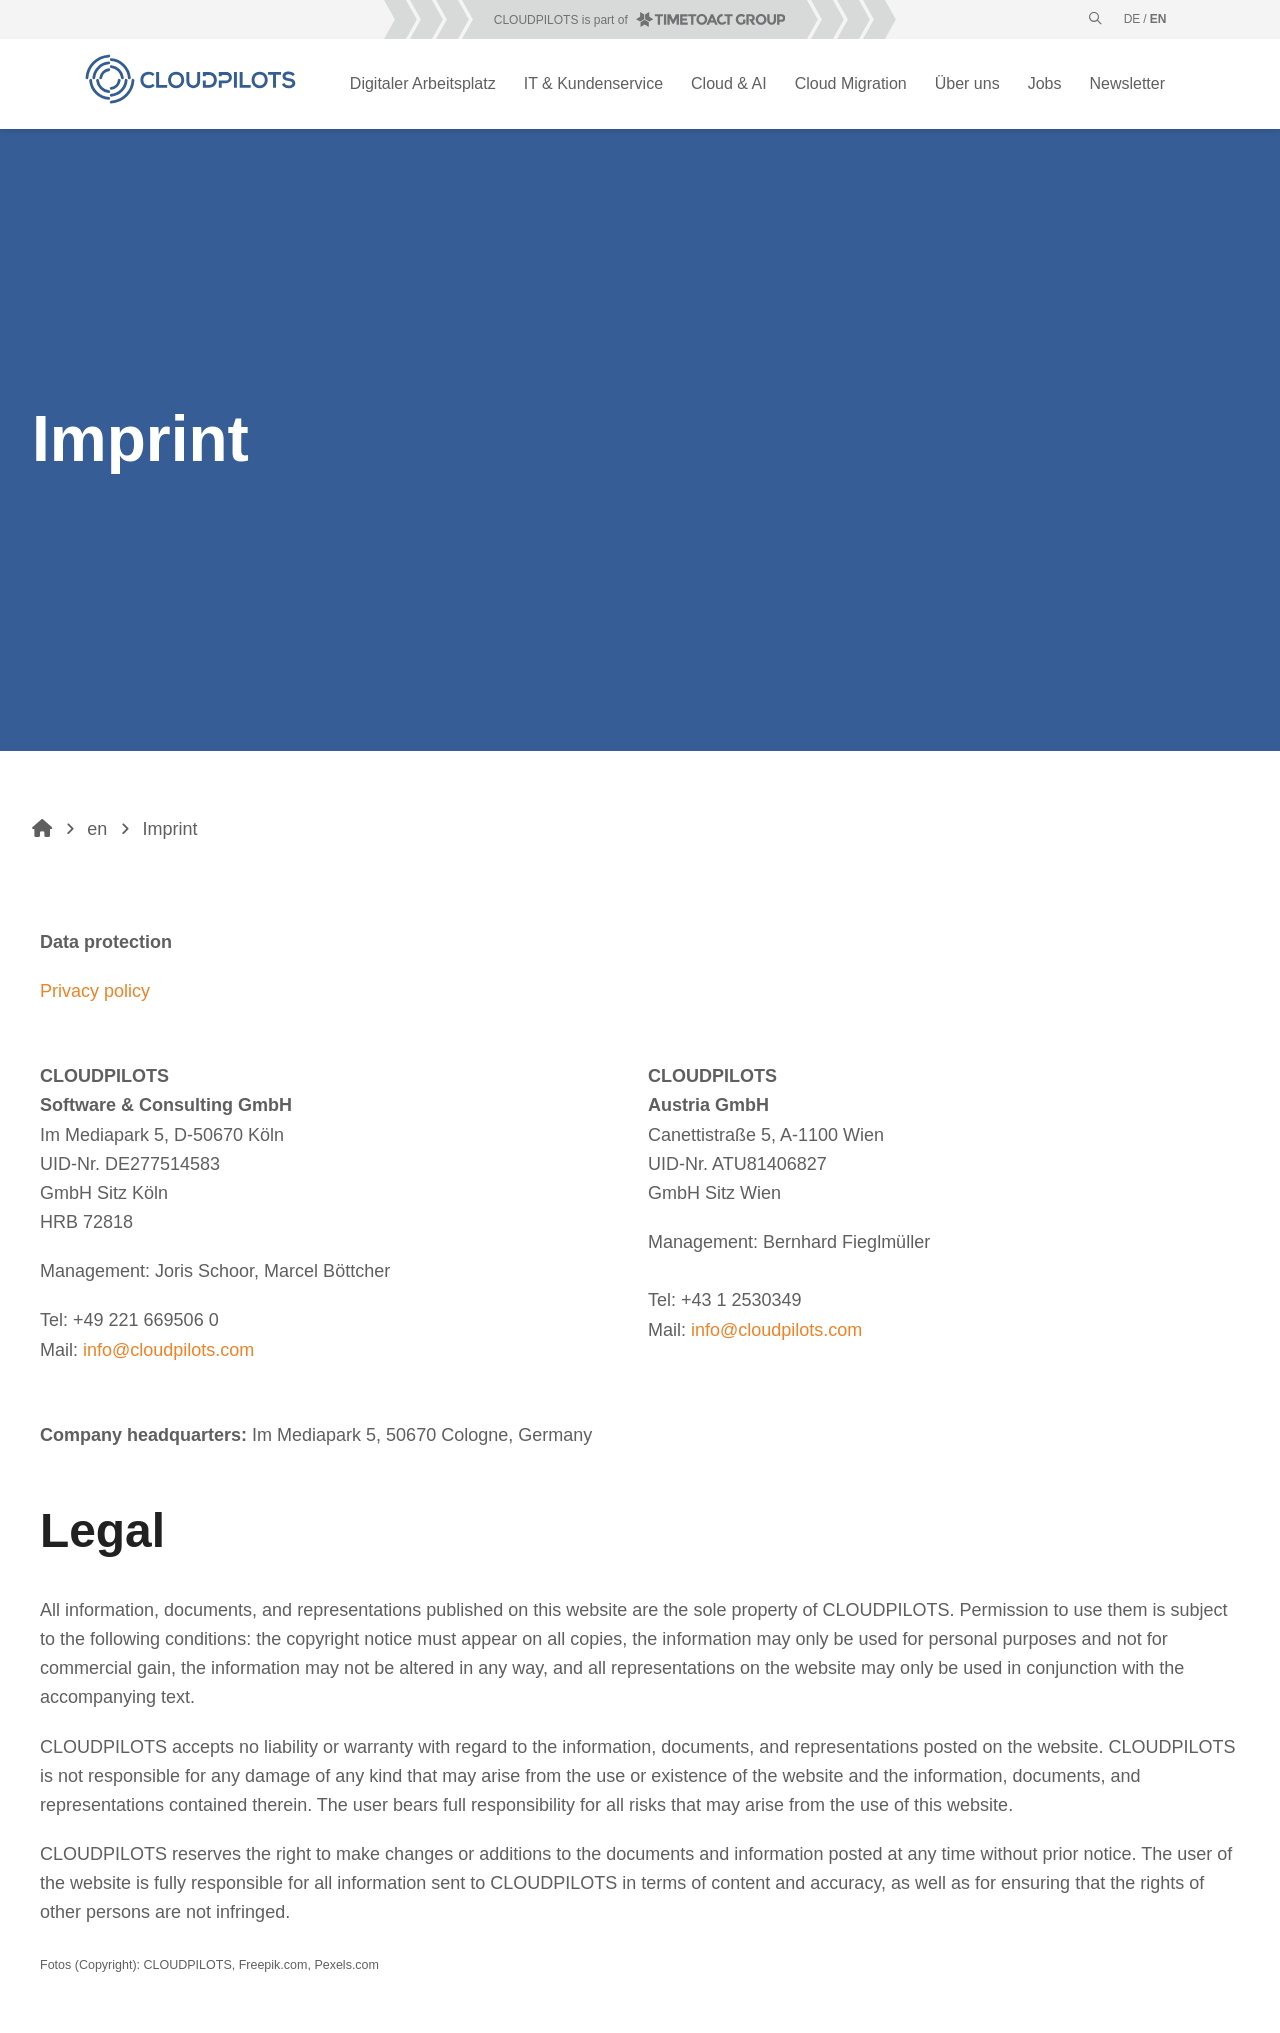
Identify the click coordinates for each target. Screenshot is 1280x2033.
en (97, 829)
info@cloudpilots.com (168, 1350)
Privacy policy (95, 991)
